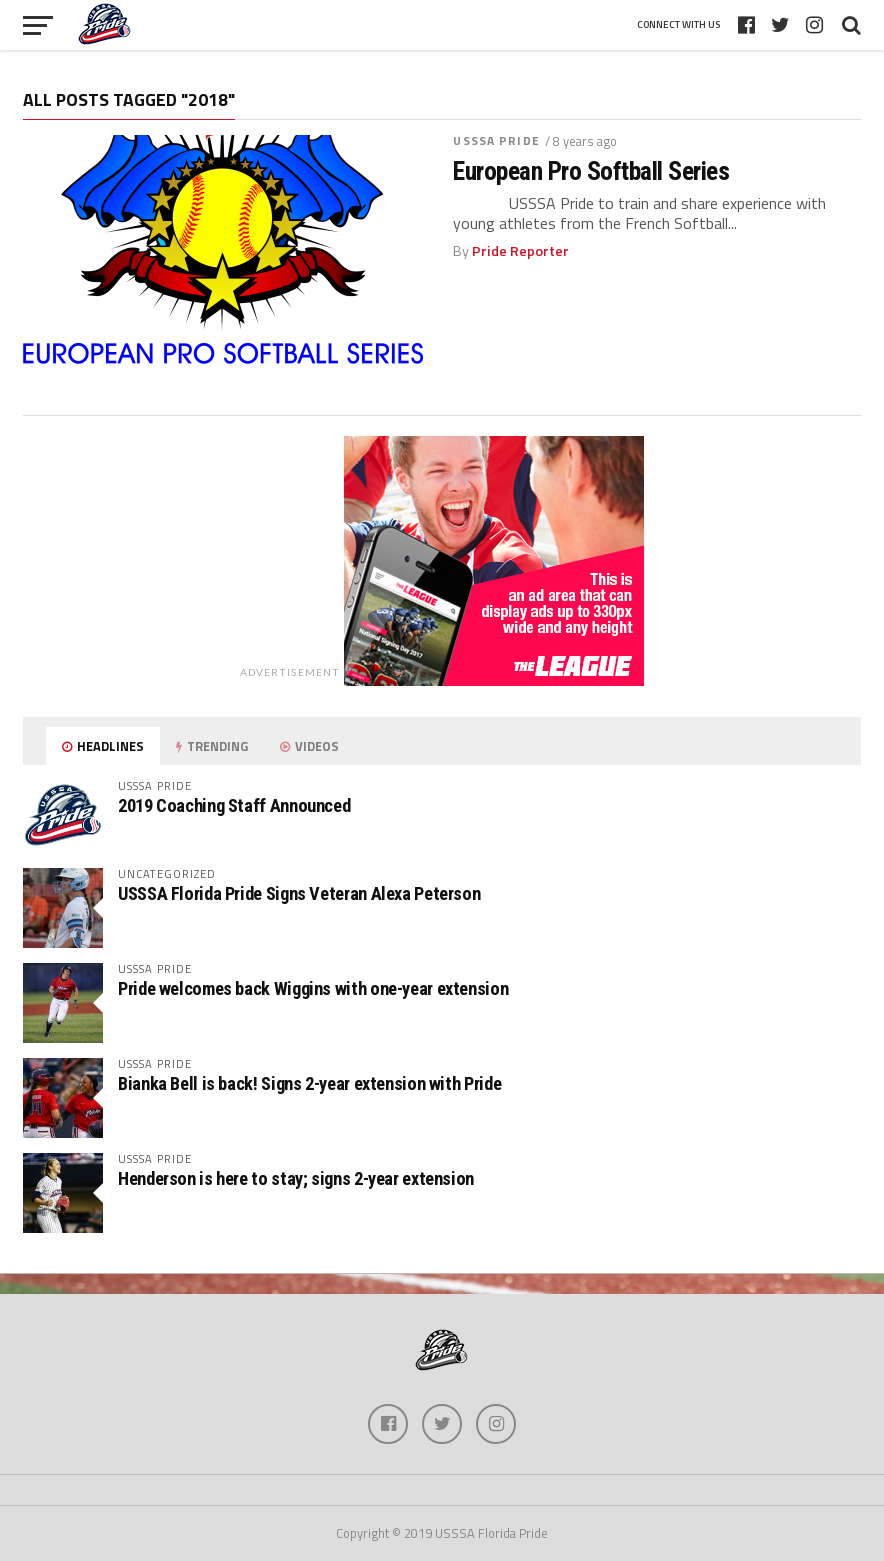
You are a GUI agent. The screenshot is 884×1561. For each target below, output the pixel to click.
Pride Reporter (520, 251)
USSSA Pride (496, 140)
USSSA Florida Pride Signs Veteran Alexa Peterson (299, 893)
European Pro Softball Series (591, 171)
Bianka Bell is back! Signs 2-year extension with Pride (309, 1083)
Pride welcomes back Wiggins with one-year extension (313, 988)
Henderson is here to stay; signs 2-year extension (296, 1178)
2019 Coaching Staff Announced (234, 805)
